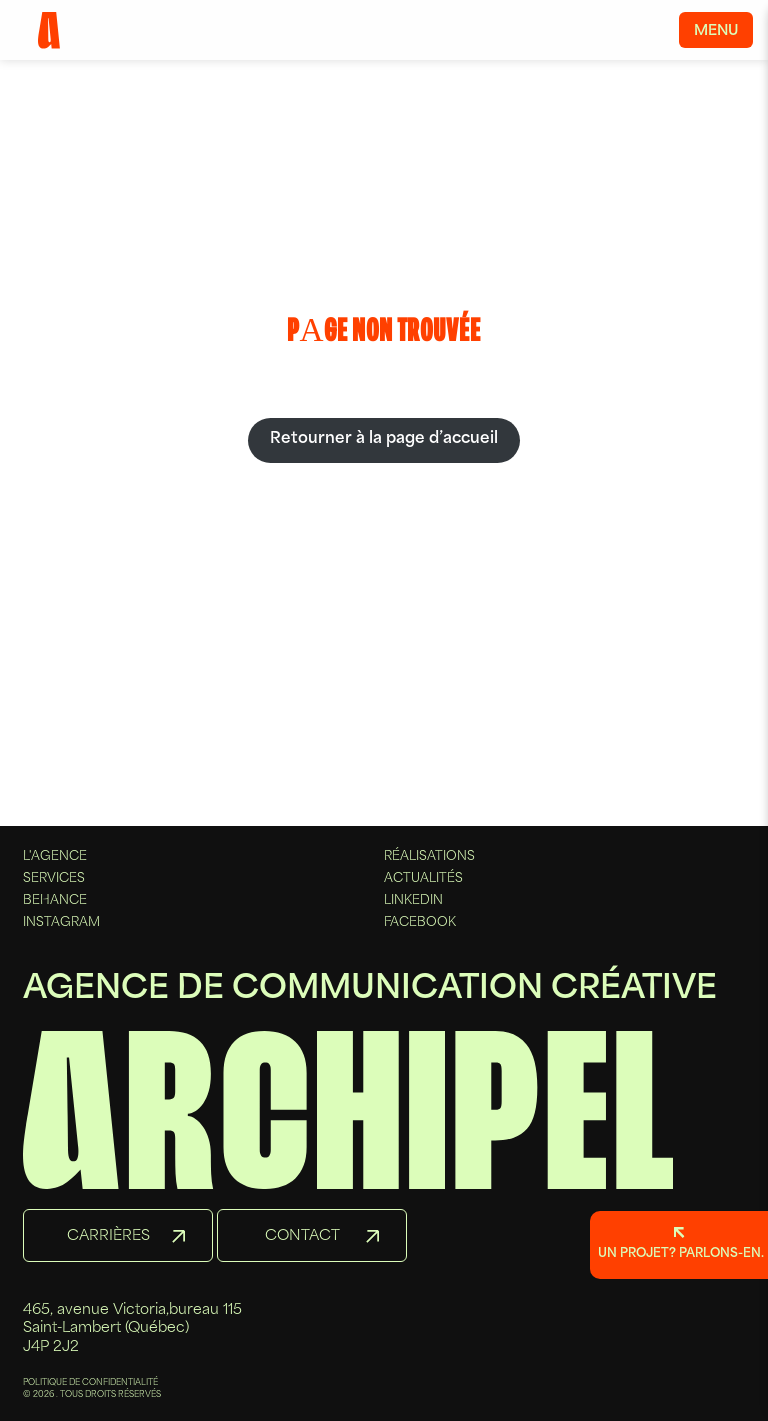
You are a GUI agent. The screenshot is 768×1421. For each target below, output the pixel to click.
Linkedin (413, 901)
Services (54, 879)
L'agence (55, 857)
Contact (302, 1236)
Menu (716, 31)
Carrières (108, 1236)
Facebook (420, 923)
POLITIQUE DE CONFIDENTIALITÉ (90, 1383)
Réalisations (429, 857)
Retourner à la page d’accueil (384, 439)
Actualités (423, 879)
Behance (55, 901)
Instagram (61, 923)
